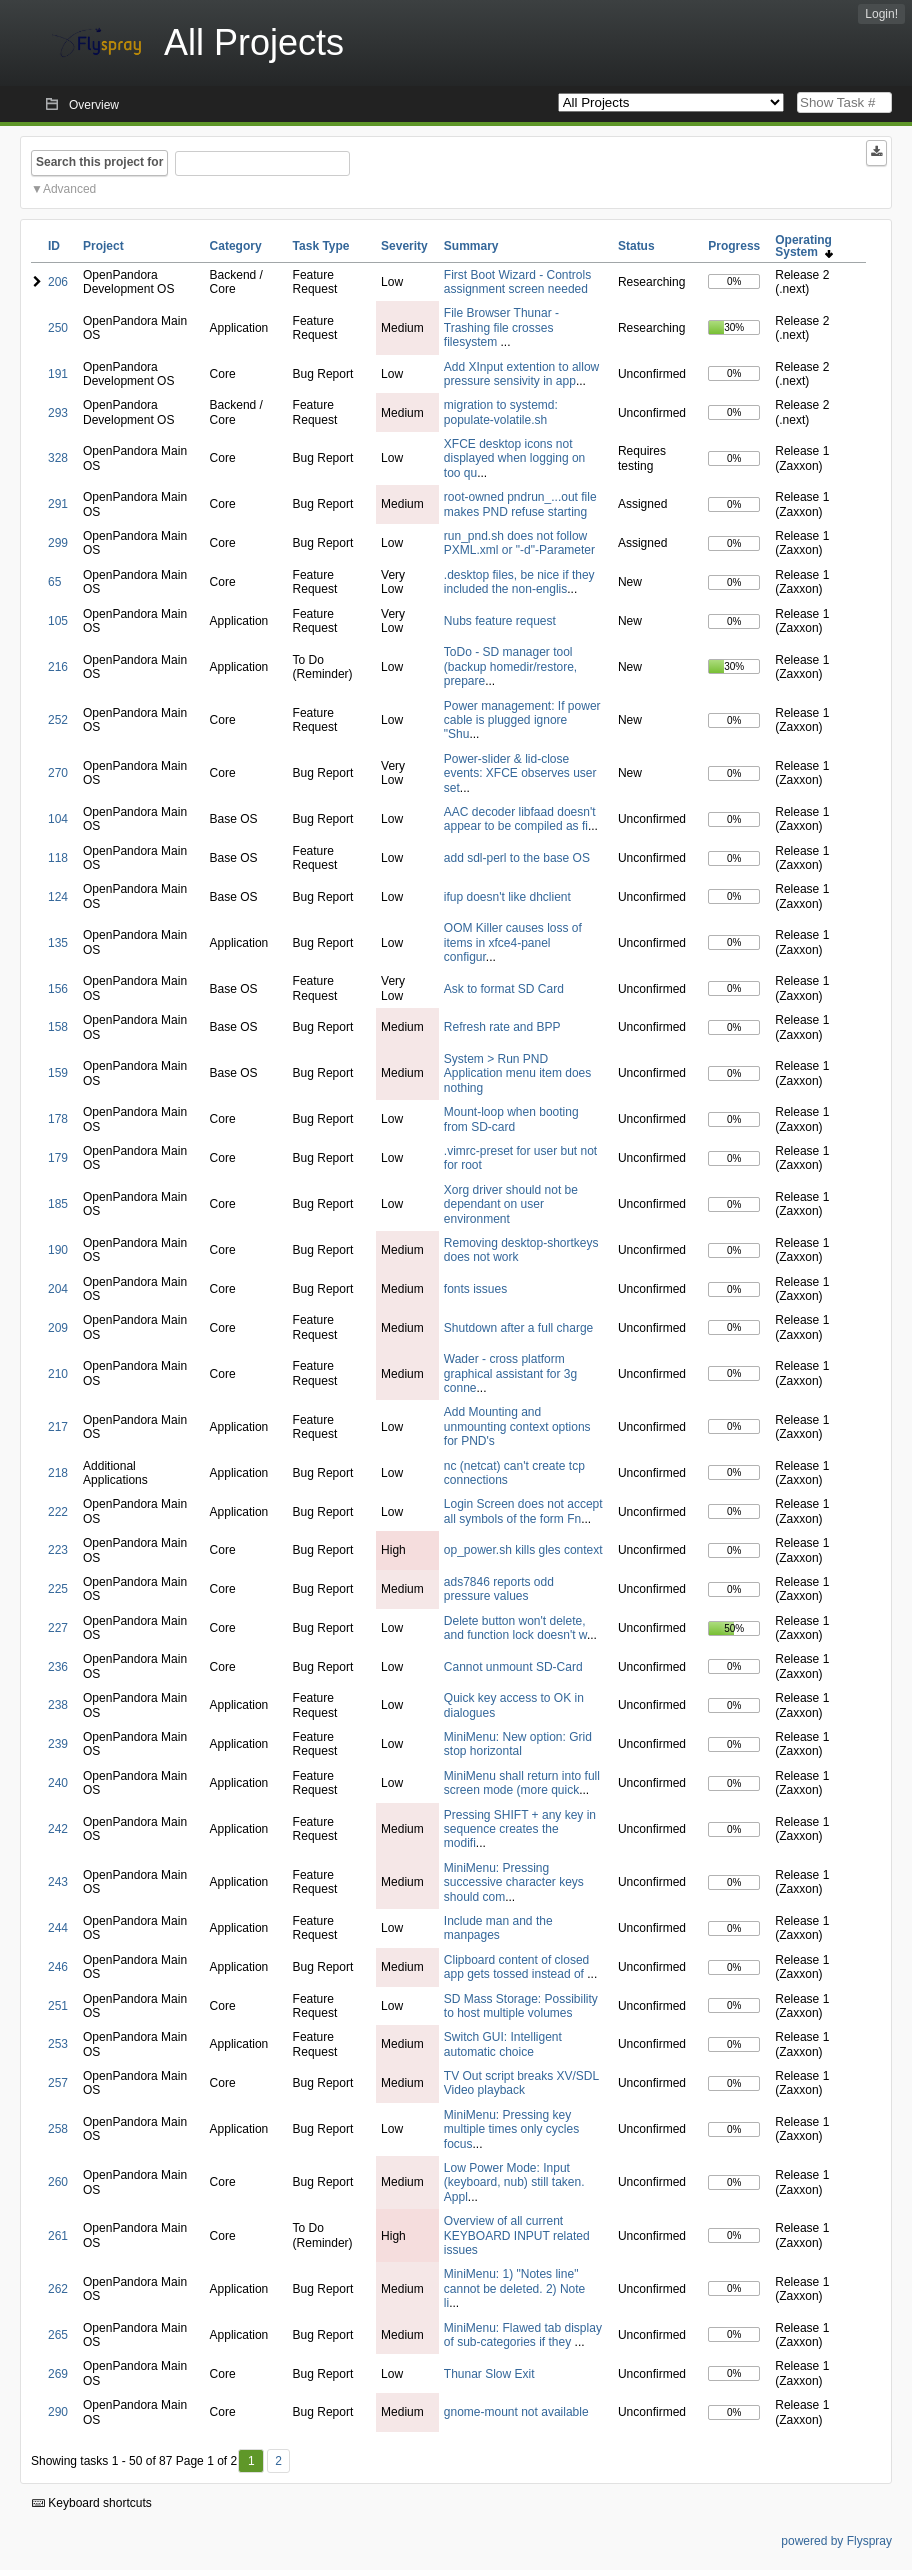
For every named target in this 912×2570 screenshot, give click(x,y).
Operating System (803, 246)
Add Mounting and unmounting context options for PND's (517, 1426)
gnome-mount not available (516, 2412)
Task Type (321, 246)
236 (58, 1667)
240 (58, 1783)
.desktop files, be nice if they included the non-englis (519, 582)
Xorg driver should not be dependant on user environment (511, 1204)
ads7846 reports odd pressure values (499, 1589)
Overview (94, 105)
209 (58, 1328)
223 (58, 1550)
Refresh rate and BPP (502, 1027)
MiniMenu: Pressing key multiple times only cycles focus (511, 2129)
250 (58, 328)
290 (58, 2412)
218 (58, 1473)
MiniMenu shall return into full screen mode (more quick (522, 1783)
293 (58, 413)
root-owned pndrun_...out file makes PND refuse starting (520, 504)
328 (58, 458)
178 (58, 1119)
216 (58, 667)
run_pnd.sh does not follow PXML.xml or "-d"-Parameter (519, 543)
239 (58, 1744)
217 (58, 1427)
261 (58, 2236)
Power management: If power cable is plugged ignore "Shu (522, 720)
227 (58, 1628)
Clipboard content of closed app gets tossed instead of (516, 1967)
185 (58, 1204)
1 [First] (251, 2461)
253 (58, 2044)
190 (58, 1250)
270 (58, 773)
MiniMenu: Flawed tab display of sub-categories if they (523, 2335)
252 (58, 720)
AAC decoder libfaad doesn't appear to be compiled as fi (520, 819)
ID (54, 246)
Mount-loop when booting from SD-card (511, 1119)
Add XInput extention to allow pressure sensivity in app (521, 374)
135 (58, 943)
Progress (734, 246)
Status (636, 246)
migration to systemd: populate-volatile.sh (501, 412)
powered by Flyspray (836, 2541)
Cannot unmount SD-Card (513, 1667)
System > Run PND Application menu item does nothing (517, 1073)
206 (58, 282)
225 (58, 1589)
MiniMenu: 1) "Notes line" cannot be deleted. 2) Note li (514, 2288)
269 (58, 2374)
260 (58, 2182)
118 (58, 858)
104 (58, 819)
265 (58, 2335)
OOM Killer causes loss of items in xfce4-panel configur (513, 942)
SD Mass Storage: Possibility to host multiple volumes (521, 2006)
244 (58, 1928)
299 (58, 543)
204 (58, 1289)
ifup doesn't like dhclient (507, 897)
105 (58, 621)
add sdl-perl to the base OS (517, 858)
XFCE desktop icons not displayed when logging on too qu (514, 458)
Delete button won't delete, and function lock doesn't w (515, 1628)
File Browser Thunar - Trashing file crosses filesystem (501, 327)
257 (58, 2083)
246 (58, 1967)
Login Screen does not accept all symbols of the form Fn (523, 1511)
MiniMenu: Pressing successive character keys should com (514, 1882)
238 (58, 1705)
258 (58, 2129)
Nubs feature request (500, 621)
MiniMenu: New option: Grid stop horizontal (518, 1744)
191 (58, 374)
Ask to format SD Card (504, 989)
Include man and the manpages (498, 1928)
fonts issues (475, 1289)
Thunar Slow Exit (489, 2374)
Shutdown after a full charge (518, 1328)
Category (236, 246)
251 (58, 2006)
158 (58, 1027)
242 (58, 1829)
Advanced (69, 189)
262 (58, 2289)
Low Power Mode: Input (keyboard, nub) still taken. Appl (514, 2182)
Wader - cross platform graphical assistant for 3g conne (510, 1373)
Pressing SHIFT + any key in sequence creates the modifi (520, 1829)
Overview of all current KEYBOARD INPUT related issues (517, 2235)
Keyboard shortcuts (92, 2503)
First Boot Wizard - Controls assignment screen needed (517, 282)
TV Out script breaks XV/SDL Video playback (521, 2083)
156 (58, 989)
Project (103, 246)
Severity (404, 246)
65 (54, 582)
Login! (881, 14)
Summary (471, 246)
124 (58, 897)
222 (58, 1512)
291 (58, 504)
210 (58, 1374)
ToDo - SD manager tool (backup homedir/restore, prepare (510, 666)
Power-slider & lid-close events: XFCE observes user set (520, 773)
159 (58, 1073)
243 (58, 1882)
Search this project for (99, 162)
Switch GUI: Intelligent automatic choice (503, 2044)
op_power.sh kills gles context (523, 1550)
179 (58, 1158)
